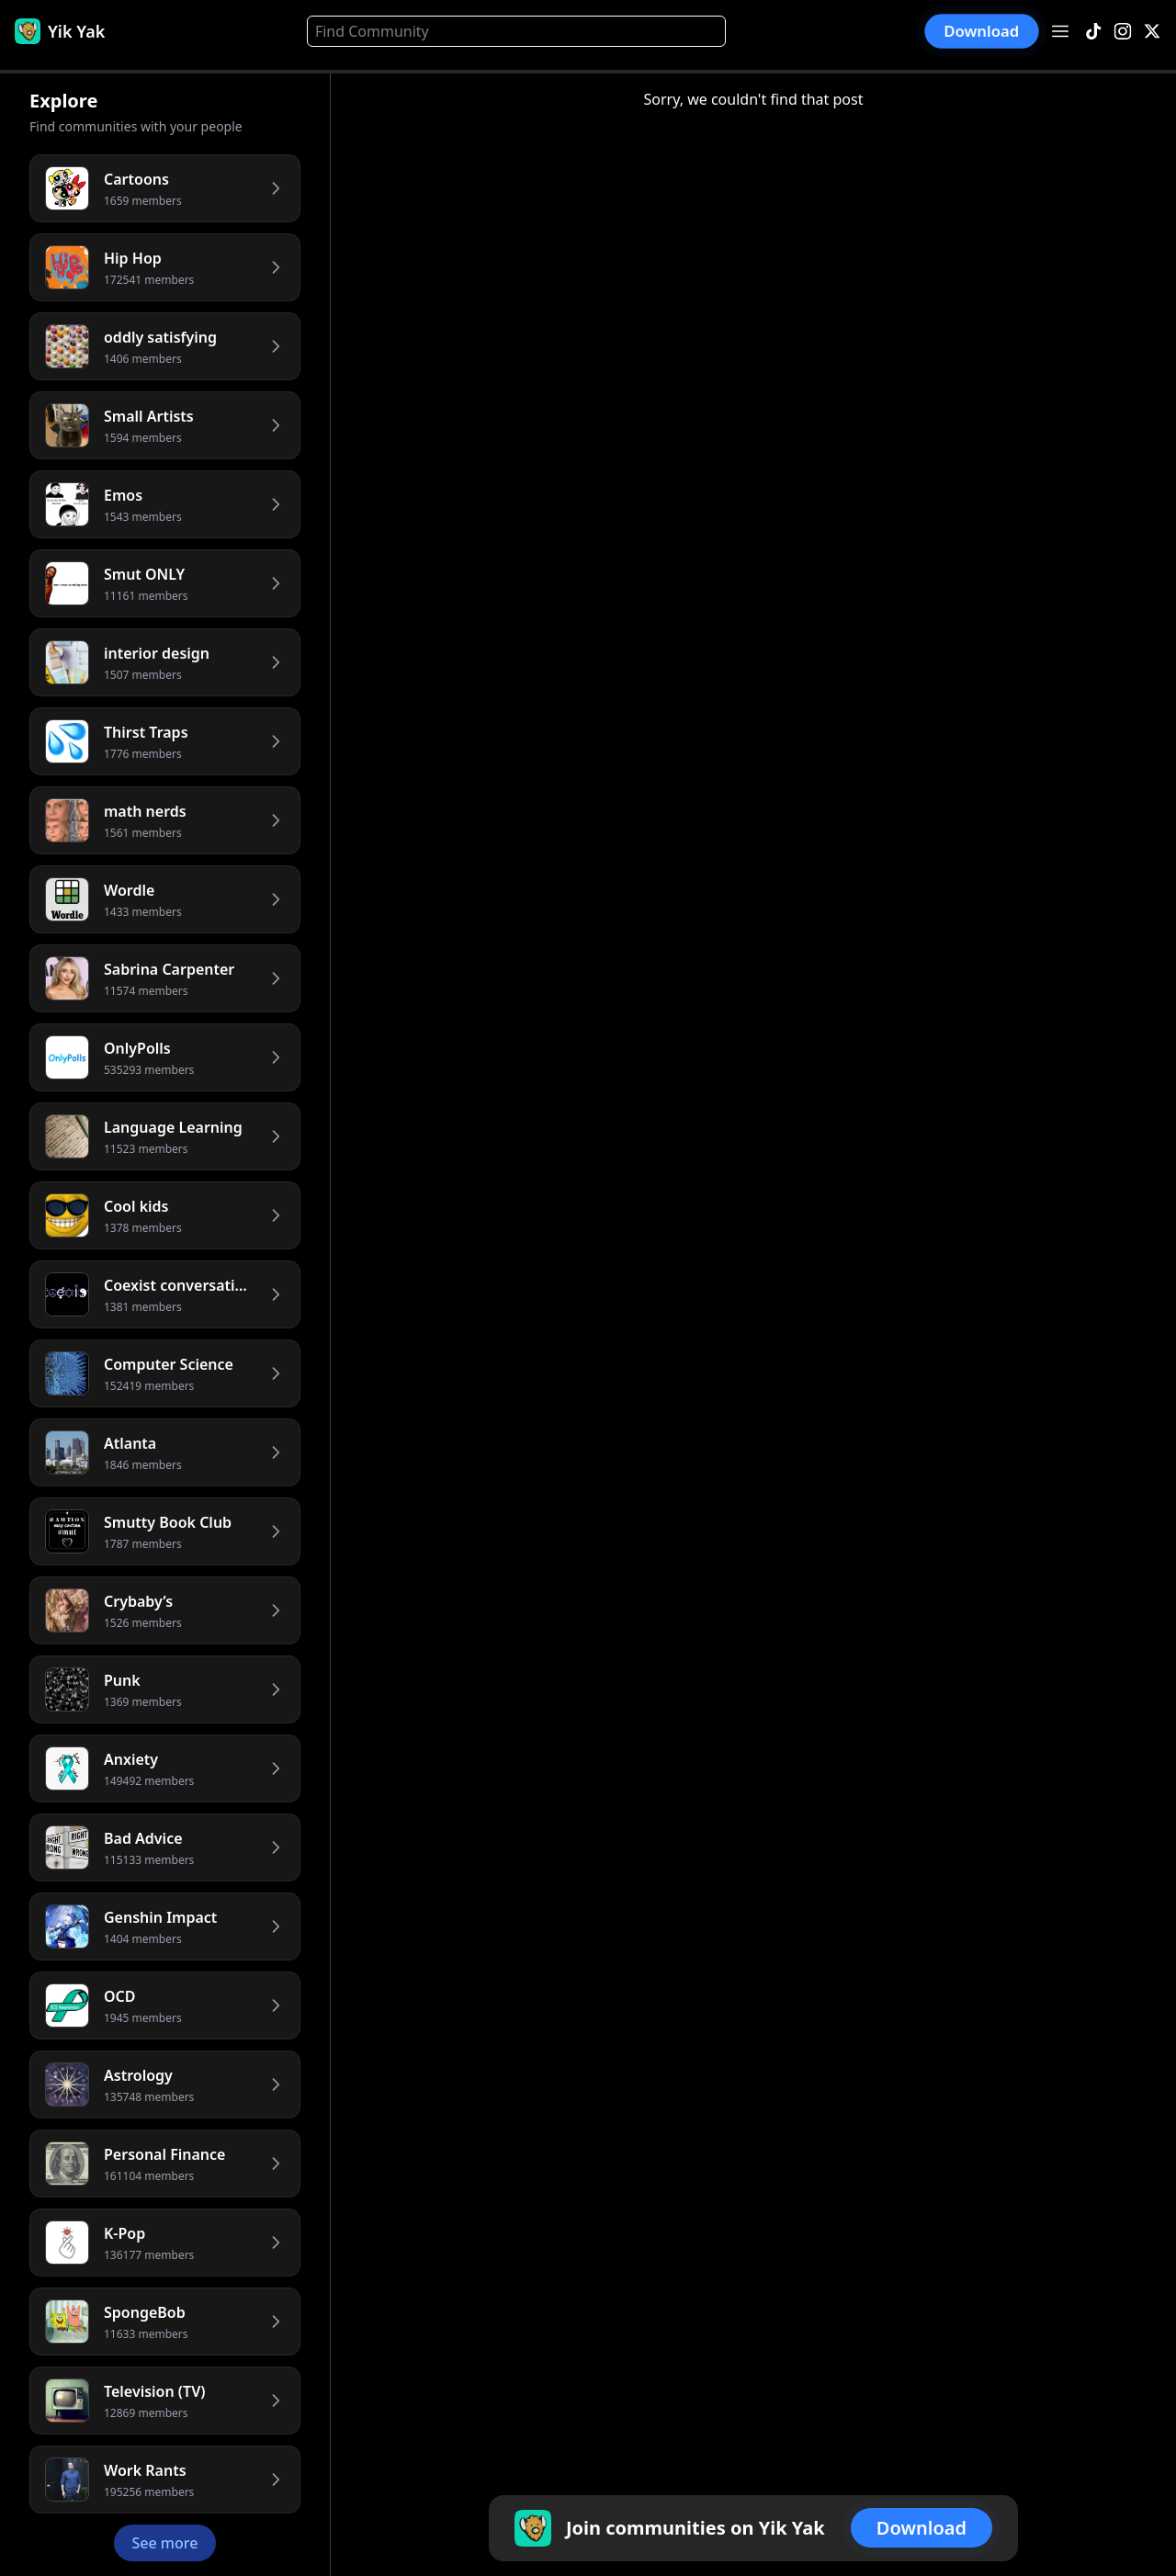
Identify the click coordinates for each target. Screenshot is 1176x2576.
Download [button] (982, 30)
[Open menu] (1060, 31)
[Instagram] (1123, 31)
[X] (1152, 31)
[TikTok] (1093, 31)
